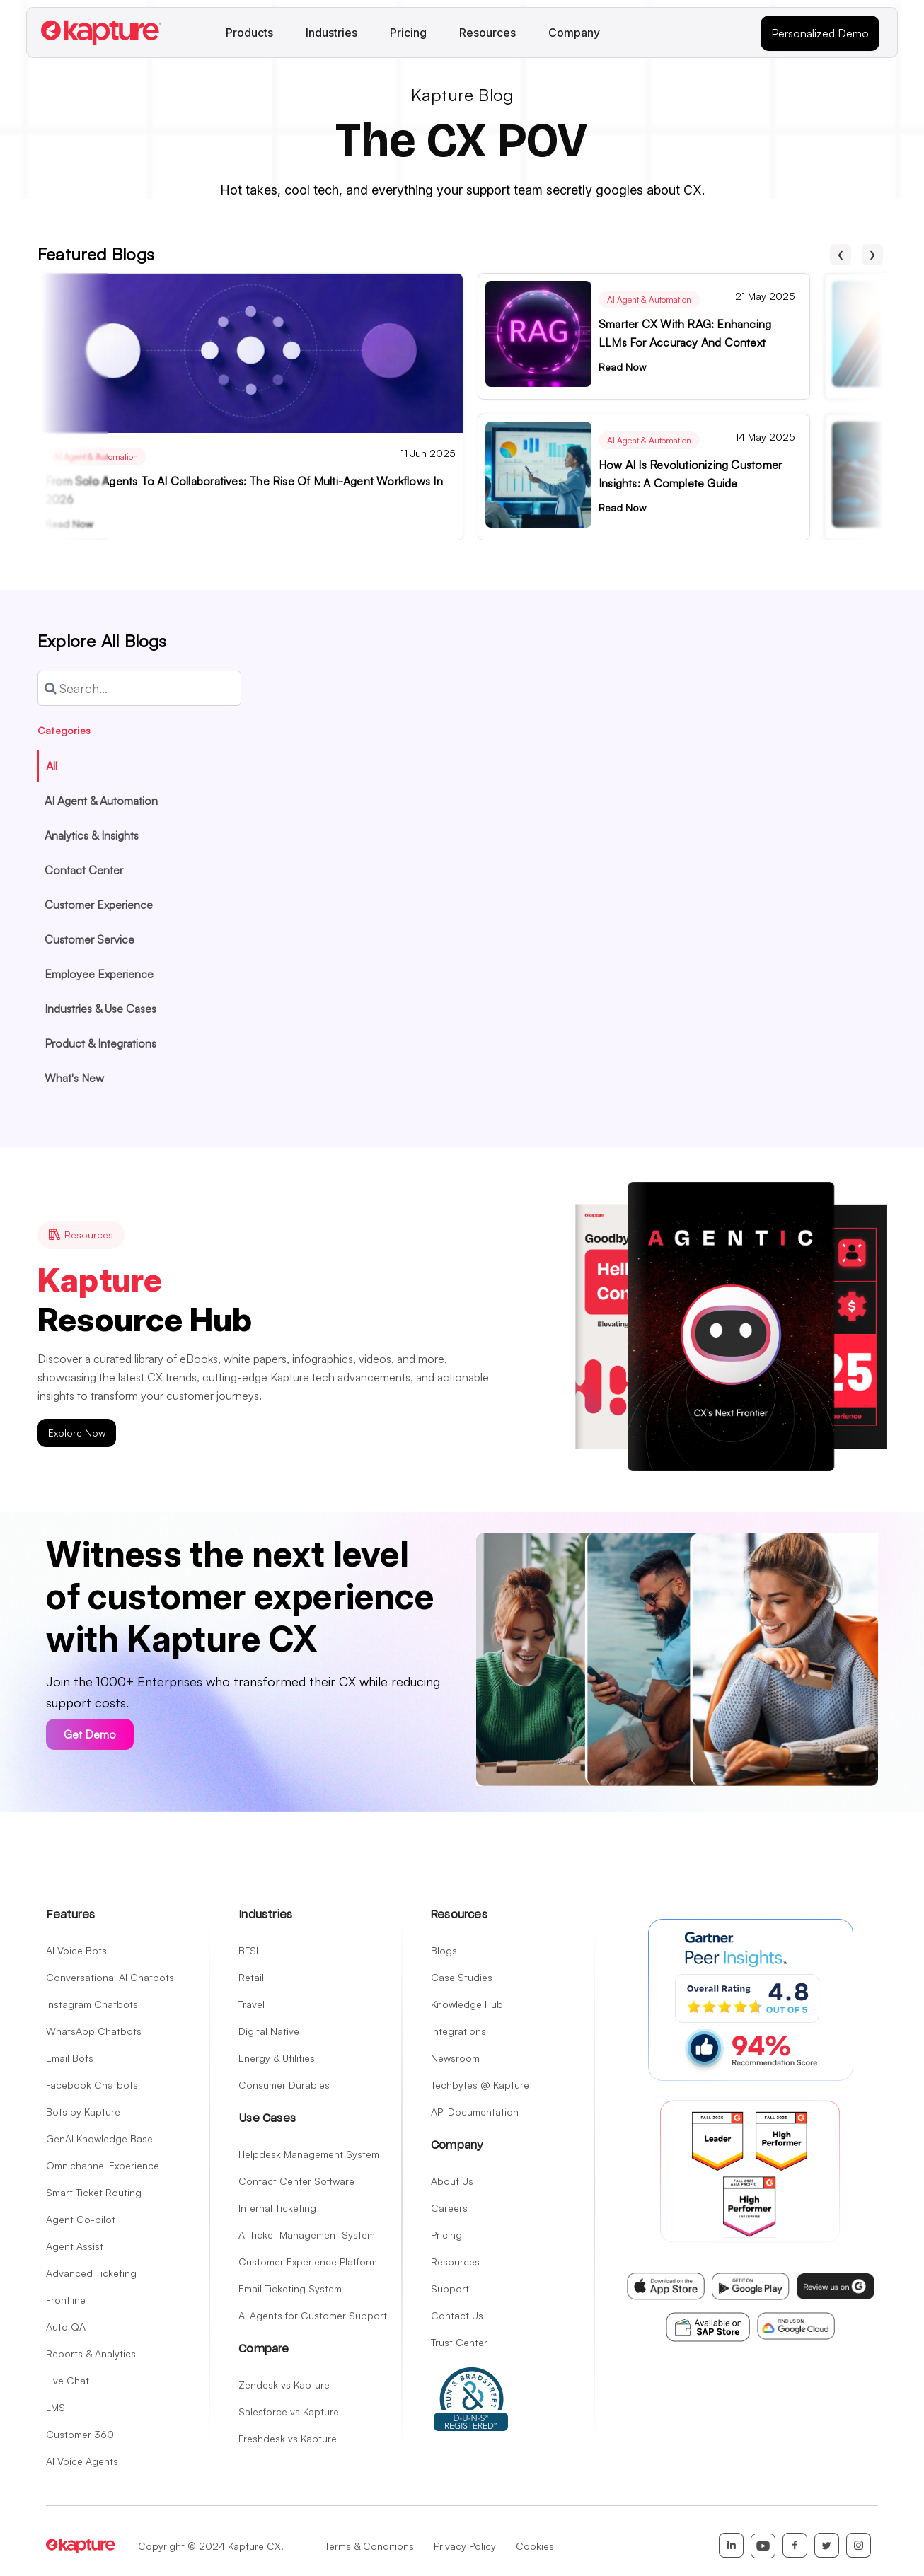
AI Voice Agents (82, 2461)
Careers (449, 2208)
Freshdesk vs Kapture (287, 2438)
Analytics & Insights (92, 835)
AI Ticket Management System (306, 2235)
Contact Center (84, 870)
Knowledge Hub (467, 2004)
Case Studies (461, 1977)
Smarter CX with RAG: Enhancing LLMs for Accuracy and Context (685, 333)
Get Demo (90, 1734)
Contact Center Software (296, 2181)
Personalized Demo (820, 33)
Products (249, 32)
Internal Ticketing (277, 2208)
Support (450, 2288)
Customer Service (89, 939)
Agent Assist (74, 2246)
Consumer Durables (284, 2085)
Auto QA (66, 2327)
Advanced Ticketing (91, 2273)
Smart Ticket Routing (94, 2192)
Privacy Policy (465, 2546)
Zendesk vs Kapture (284, 2385)
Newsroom (455, 2058)
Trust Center (459, 2342)
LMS (55, 2407)
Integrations (458, 2031)
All (51, 766)
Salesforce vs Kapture (288, 2412)
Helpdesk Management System (308, 2154)
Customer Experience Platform (307, 2262)
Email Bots (69, 2058)
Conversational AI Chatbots (110, 1977)
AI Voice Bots (76, 1950)
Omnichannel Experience (102, 2165)
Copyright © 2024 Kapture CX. (211, 2546)
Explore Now (76, 1433)
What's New (74, 1078)
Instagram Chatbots (92, 2004)
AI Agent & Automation (96, 456)
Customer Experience (99, 905)
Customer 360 (80, 2434)
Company (574, 32)
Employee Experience (99, 974)
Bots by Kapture (83, 2112)
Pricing (408, 32)
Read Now (69, 524)
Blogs (444, 1950)
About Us (452, 2181)
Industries (331, 32)
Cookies (535, 2546)
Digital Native (268, 2031)
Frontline (66, 2300)
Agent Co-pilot (80, 2219)
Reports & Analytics (91, 2354)
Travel (251, 2004)
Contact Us (457, 2315)
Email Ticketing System (290, 2288)
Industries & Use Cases (100, 1009)
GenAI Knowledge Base (99, 2139)
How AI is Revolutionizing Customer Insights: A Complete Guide (690, 474)
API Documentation (475, 2112)
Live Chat (67, 2380)
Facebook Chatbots (92, 2085)
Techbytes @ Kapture (480, 2085)
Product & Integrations (100, 1043)
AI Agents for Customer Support (312, 2315)
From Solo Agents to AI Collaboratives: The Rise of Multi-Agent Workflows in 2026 (244, 490)
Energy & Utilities (276, 2058)
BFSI (248, 1950)
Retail (251, 1977)
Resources (487, 32)
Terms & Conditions (369, 2546)
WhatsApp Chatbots (94, 2031)
